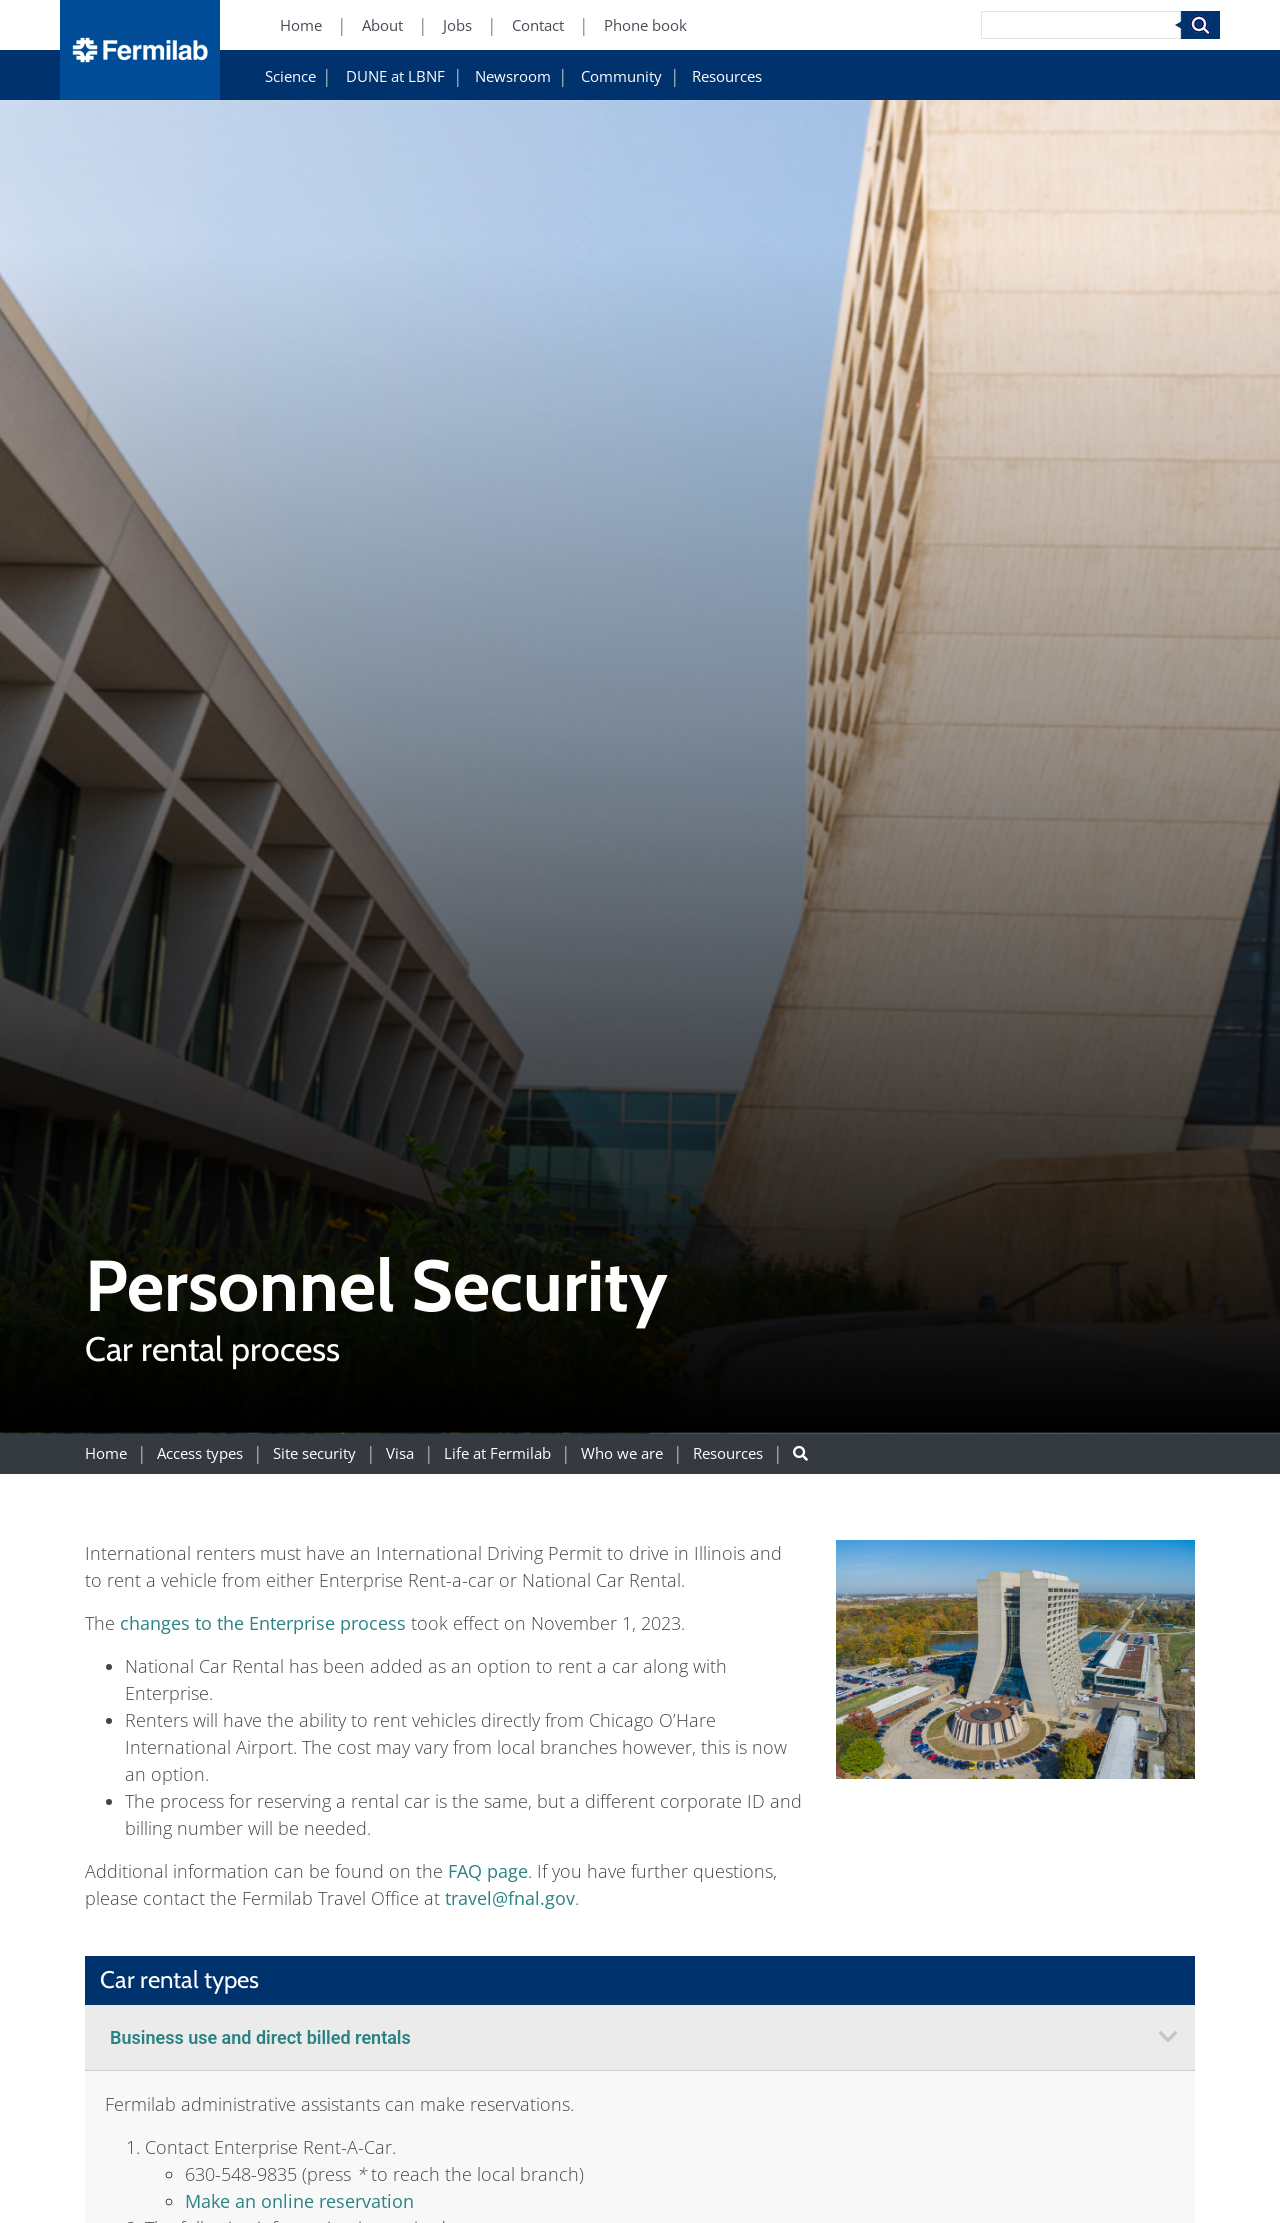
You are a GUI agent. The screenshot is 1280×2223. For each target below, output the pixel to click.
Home (106, 1453)
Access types (200, 1453)
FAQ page (488, 1871)
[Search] (1081, 25)
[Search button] (800, 1453)
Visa (400, 1453)
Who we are (622, 1453)
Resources (727, 76)
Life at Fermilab (497, 1453)
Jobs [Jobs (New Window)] (457, 25)
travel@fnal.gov (510, 1898)
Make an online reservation (299, 2201)
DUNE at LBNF (395, 76)
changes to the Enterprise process (263, 1623)
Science (290, 76)
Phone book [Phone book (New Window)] (645, 25)
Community (621, 76)
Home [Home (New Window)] (301, 25)
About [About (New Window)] (382, 25)
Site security (314, 1453)
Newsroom (513, 76)
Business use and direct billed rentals (260, 2037)
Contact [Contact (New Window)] (538, 25)
